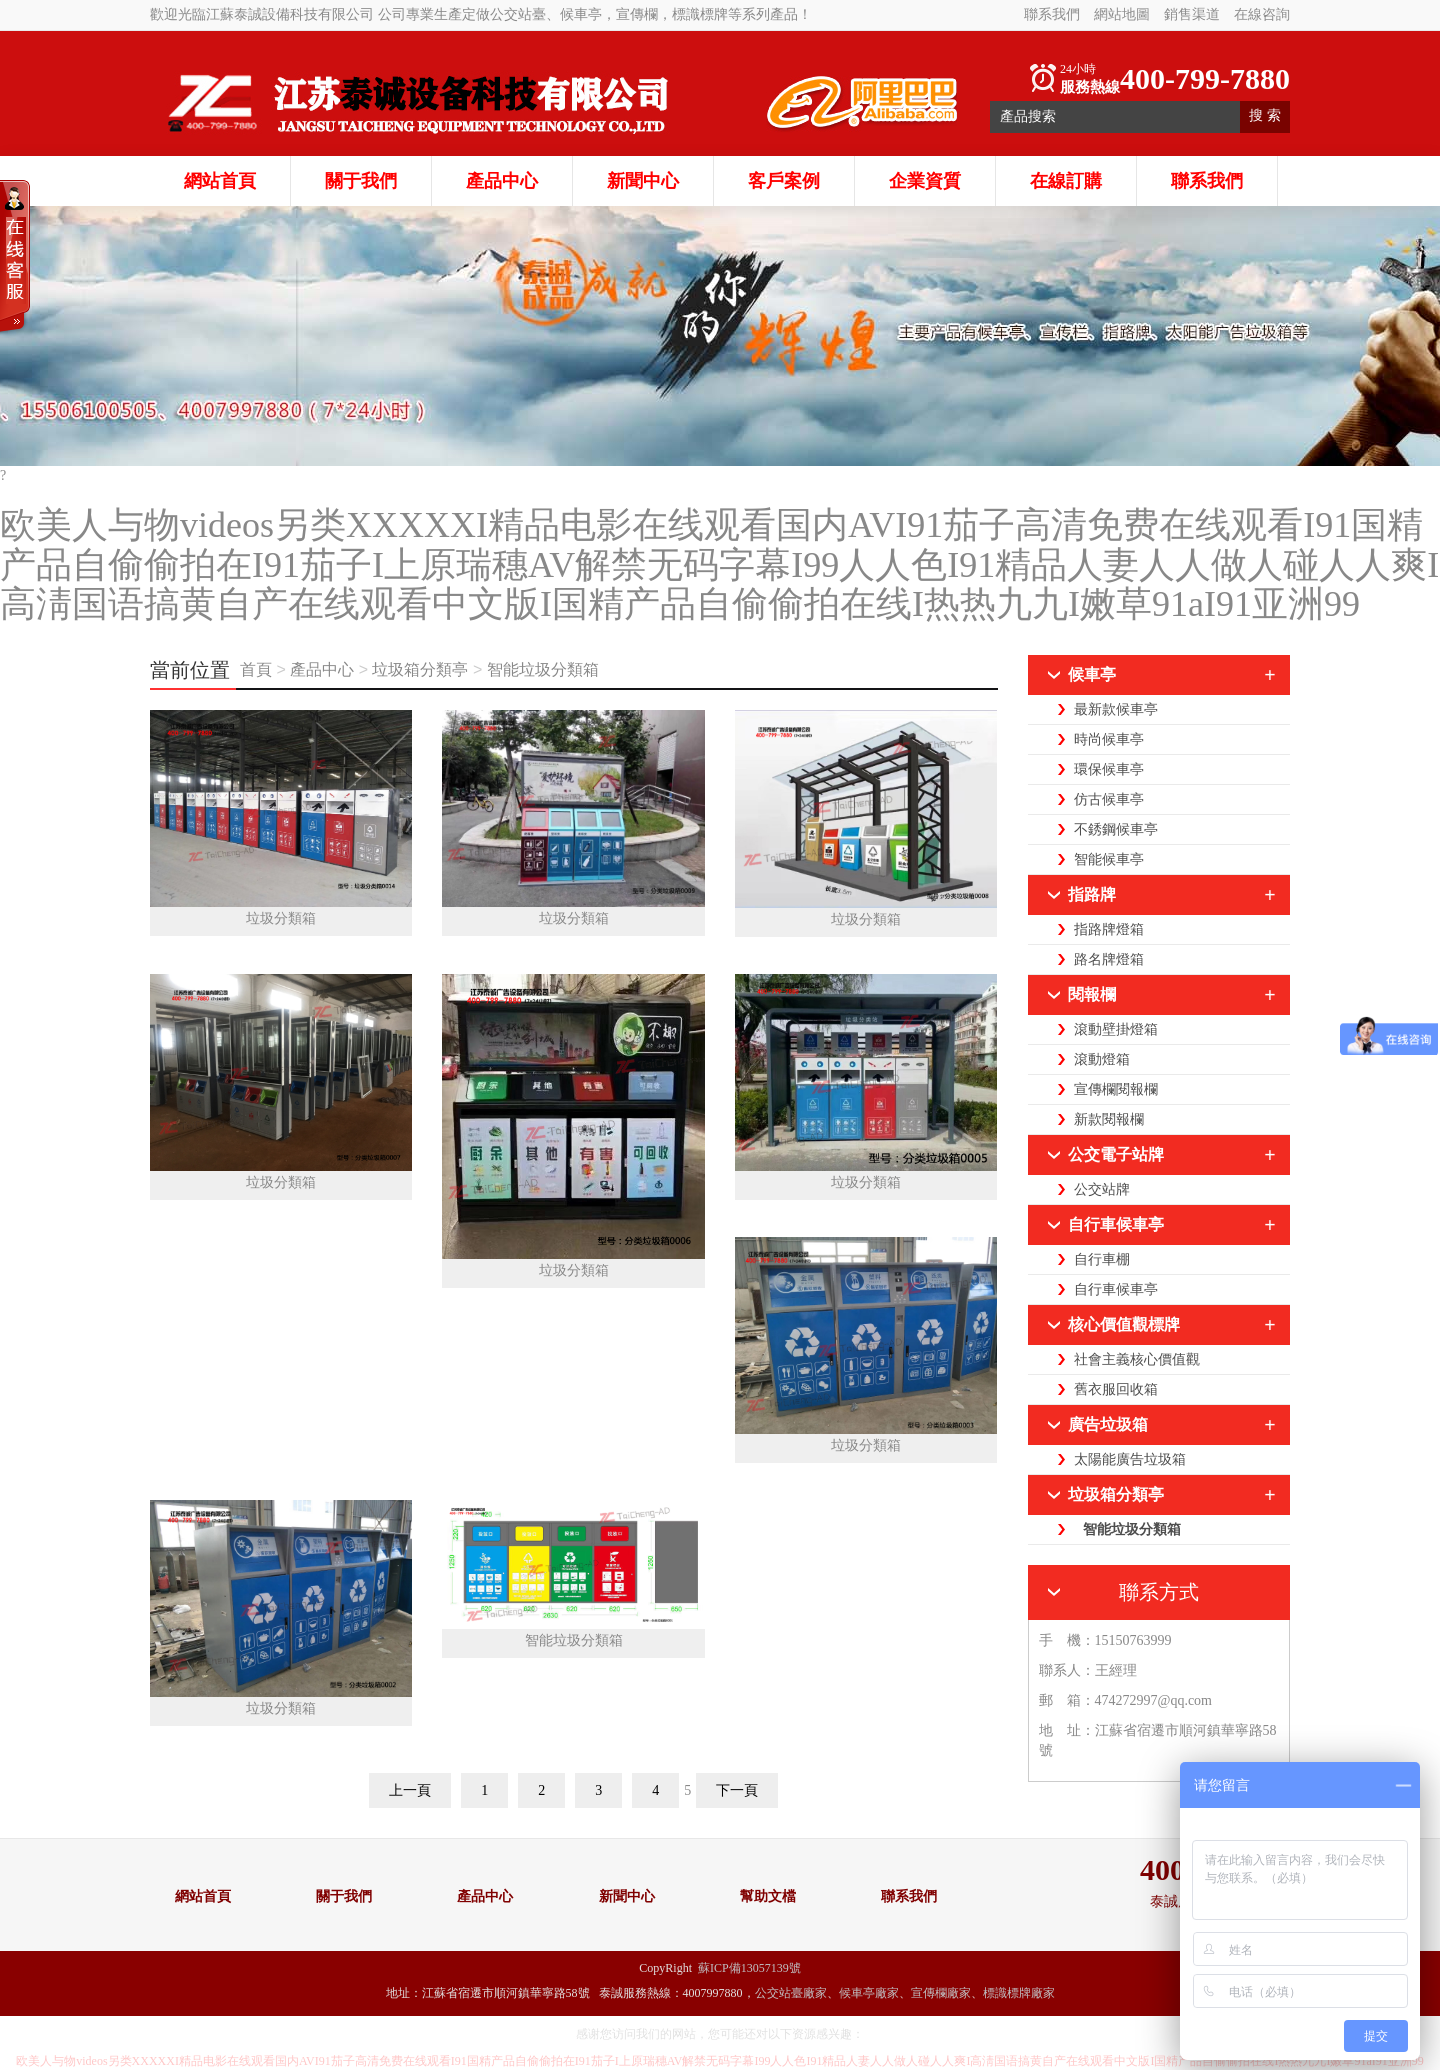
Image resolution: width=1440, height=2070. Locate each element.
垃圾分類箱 (281, 918)
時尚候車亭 (1109, 739)
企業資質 (925, 181)
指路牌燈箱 (1109, 929)
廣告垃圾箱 (1108, 1424)
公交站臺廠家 (791, 1993)
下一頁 (737, 1790)
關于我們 (361, 181)
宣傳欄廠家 (941, 1993)
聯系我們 (1052, 14)
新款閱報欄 (1109, 1119)
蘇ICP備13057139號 (749, 1968)
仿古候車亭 (1109, 799)
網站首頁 (220, 181)
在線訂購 (1066, 181)
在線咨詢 (1262, 14)
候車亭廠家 (869, 1993)
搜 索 (1265, 115)
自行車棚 (1102, 1259)
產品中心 (502, 181)
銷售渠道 (1192, 14)
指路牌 (1092, 894)
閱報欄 (1092, 994)
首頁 (258, 669)
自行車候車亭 (1116, 1224)
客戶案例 (784, 181)
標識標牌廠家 (1019, 1993)
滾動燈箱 (1102, 1059)
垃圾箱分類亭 (420, 669)
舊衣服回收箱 (1116, 1389)
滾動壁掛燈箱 (1116, 1029)
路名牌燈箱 (1109, 959)
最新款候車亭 (1116, 709)
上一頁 (410, 1790)
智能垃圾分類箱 (543, 669)
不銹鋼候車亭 (1116, 829)
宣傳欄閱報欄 (1116, 1089)
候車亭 (1092, 674)
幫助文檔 (768, 1896)
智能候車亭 (1109, 859)
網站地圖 (1122, 14)
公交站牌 (1102, 1189)
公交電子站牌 (1116, 1154)
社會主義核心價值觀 (1137, 1359)
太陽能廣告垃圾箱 (1130, 1459)
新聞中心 (643, 181)
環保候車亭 (1109, 769)
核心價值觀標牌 (1124, 1324)
